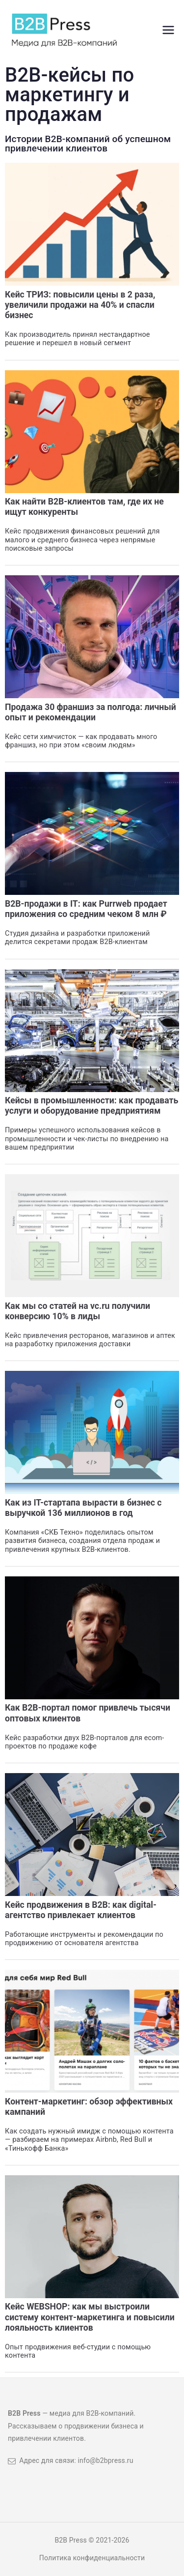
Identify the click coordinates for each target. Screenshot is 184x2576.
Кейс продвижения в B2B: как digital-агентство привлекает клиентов (81, 1910)
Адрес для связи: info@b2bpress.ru (70, 2460)
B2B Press (71, 2540)
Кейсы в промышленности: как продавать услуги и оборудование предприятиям (91, 1106)
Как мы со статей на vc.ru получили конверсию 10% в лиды (77, 1311)
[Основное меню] (168, 30)
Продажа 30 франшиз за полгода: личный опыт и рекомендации (90, 712)
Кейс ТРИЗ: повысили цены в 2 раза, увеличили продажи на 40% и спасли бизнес (80, 305)
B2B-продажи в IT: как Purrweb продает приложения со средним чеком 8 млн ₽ (86, 909)
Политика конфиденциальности (92, 2558)
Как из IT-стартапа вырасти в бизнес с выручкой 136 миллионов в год (83, 1508)
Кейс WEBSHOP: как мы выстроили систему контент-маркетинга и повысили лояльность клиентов (90, 2317)
